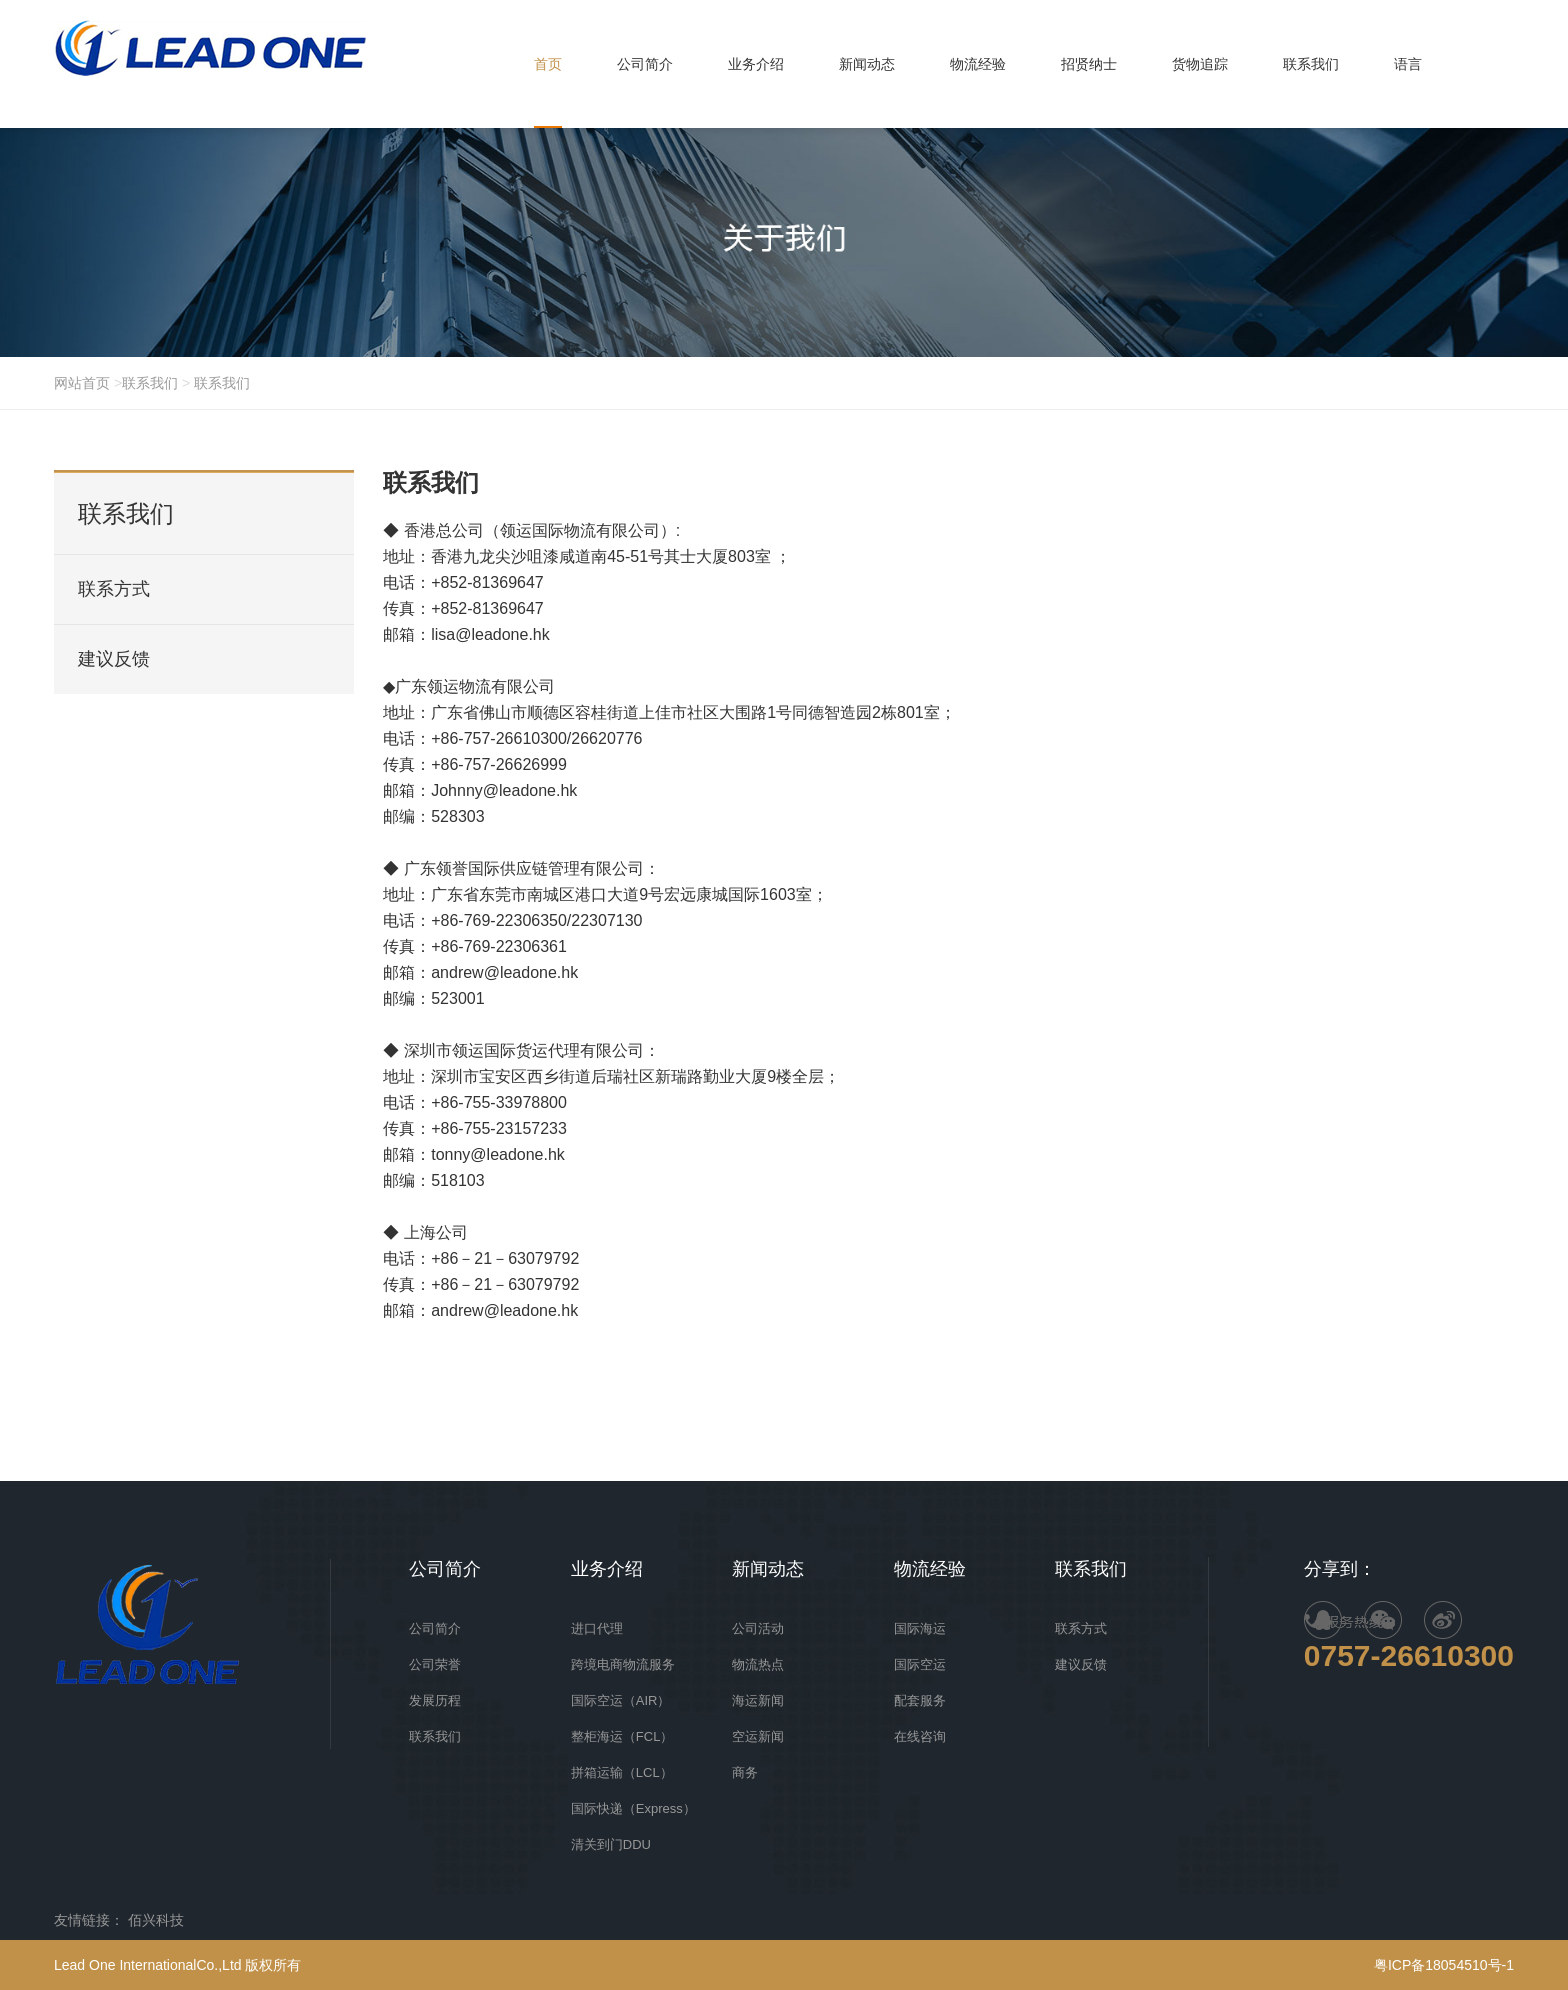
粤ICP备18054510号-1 (1444, 1965)
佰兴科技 (156, 1920)
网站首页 (84, 383)
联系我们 (150, 383)
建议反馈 (114, 659)
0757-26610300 (1409, 1655)
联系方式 (114, 589)
